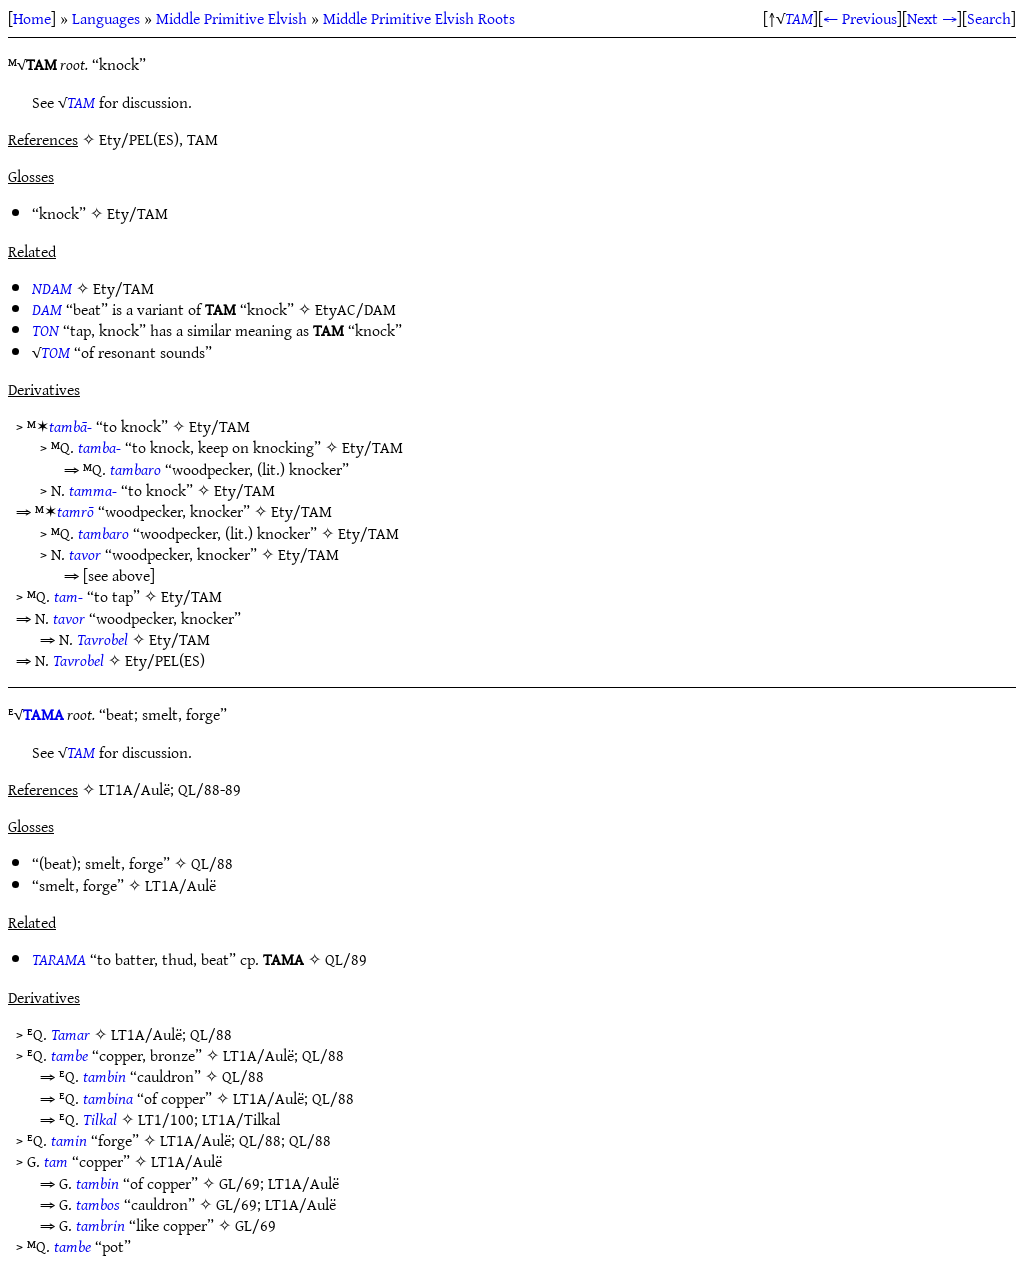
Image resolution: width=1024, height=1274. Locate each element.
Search (989, 18)
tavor (85, 554)
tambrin (100, 1225)
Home (32, 18)
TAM (799, 18)
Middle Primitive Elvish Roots (419, 18)
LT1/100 (166, 1119)
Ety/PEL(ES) (165, 660)
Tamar (70, 1034)
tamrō (75, 511)
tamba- (99, 447)
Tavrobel (102, 639)
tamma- (93, 490)
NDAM (52, 288)
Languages (106, 18)
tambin (104, 1076)
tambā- (70, 426)
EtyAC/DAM (355, 309)
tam (56, 1161)
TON (45, 330)
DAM (47, 309)
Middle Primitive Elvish (231, 18)
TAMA (43, 714)
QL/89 (346, 959)
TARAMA (59, 959)
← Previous (860, 18)
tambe (69, 1055)
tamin (69, 1140)
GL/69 (239, 1183)
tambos (98, 1204)
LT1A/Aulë (180, 885)
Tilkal (100, 1119)
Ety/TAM (137, 213)
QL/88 (212, 863)
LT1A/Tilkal (241, 1119)
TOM (55, 352)
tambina (108, 1098)
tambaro (135, 469)
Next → (932, 18)
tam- (68, 596)
